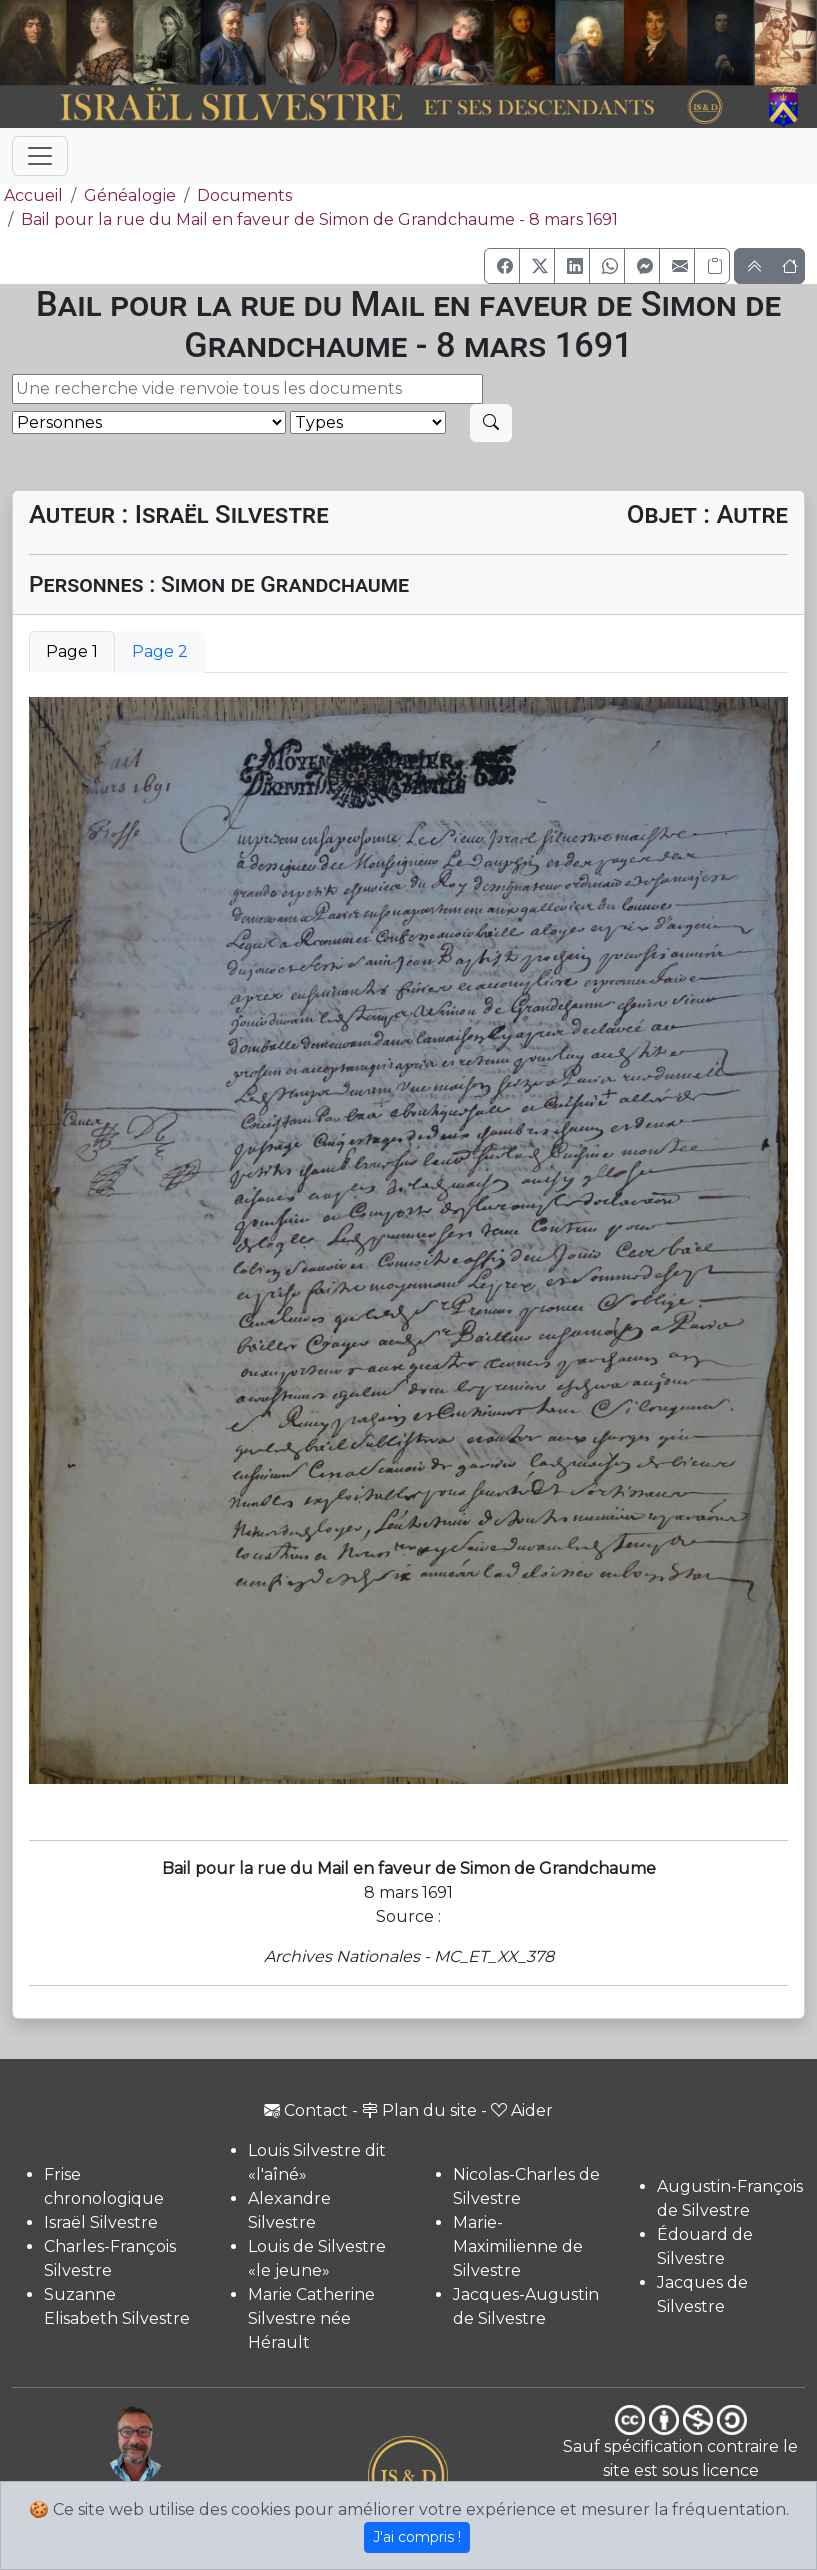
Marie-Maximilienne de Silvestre (518, 2246)
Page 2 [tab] (160, 651)
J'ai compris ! (417, 2537)
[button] (502, 266)
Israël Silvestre (101, 2222)
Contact (306, 2110)
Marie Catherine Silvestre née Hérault (311, 2318)
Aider (522, 2110)
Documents (244, 195)
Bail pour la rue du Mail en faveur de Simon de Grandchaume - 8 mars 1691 (319, 219)
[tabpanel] (408, 1240)
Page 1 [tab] (72, 651)
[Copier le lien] (712, 266)
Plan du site (419, 2110)
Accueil (31, 195)
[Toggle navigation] (40, 156)
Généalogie (130, 195)
